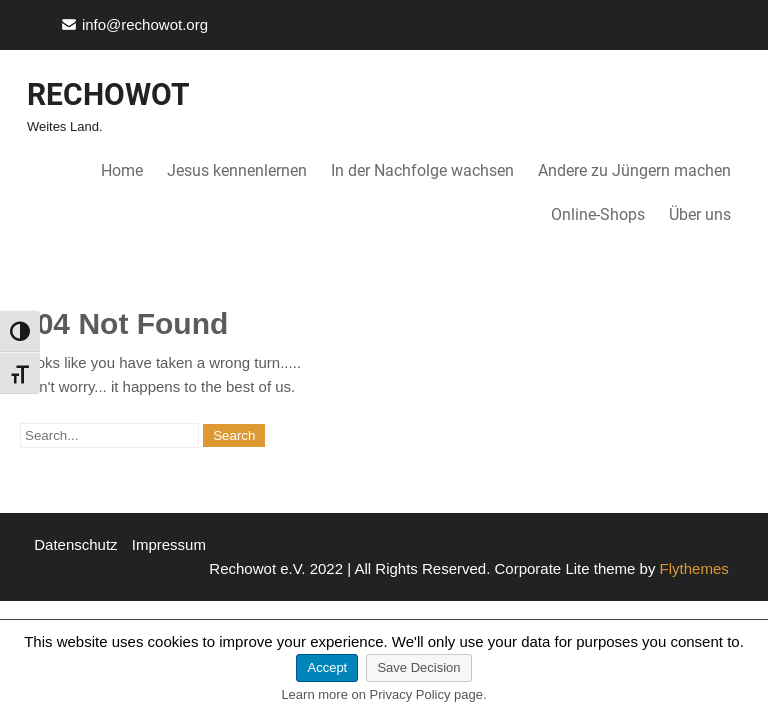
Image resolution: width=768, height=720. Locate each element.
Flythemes (691, 568)
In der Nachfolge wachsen (422, 170)
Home (122, 170)
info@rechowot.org (145, 24)
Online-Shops (598, 214)
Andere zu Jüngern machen (634, 170)
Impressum (169, 544)
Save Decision (418, 667)
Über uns (700, 214)
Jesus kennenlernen (237, 170)
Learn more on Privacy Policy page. (383, 694)
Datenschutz (75, 544)
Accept (327, 667)
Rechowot (108, 94)
